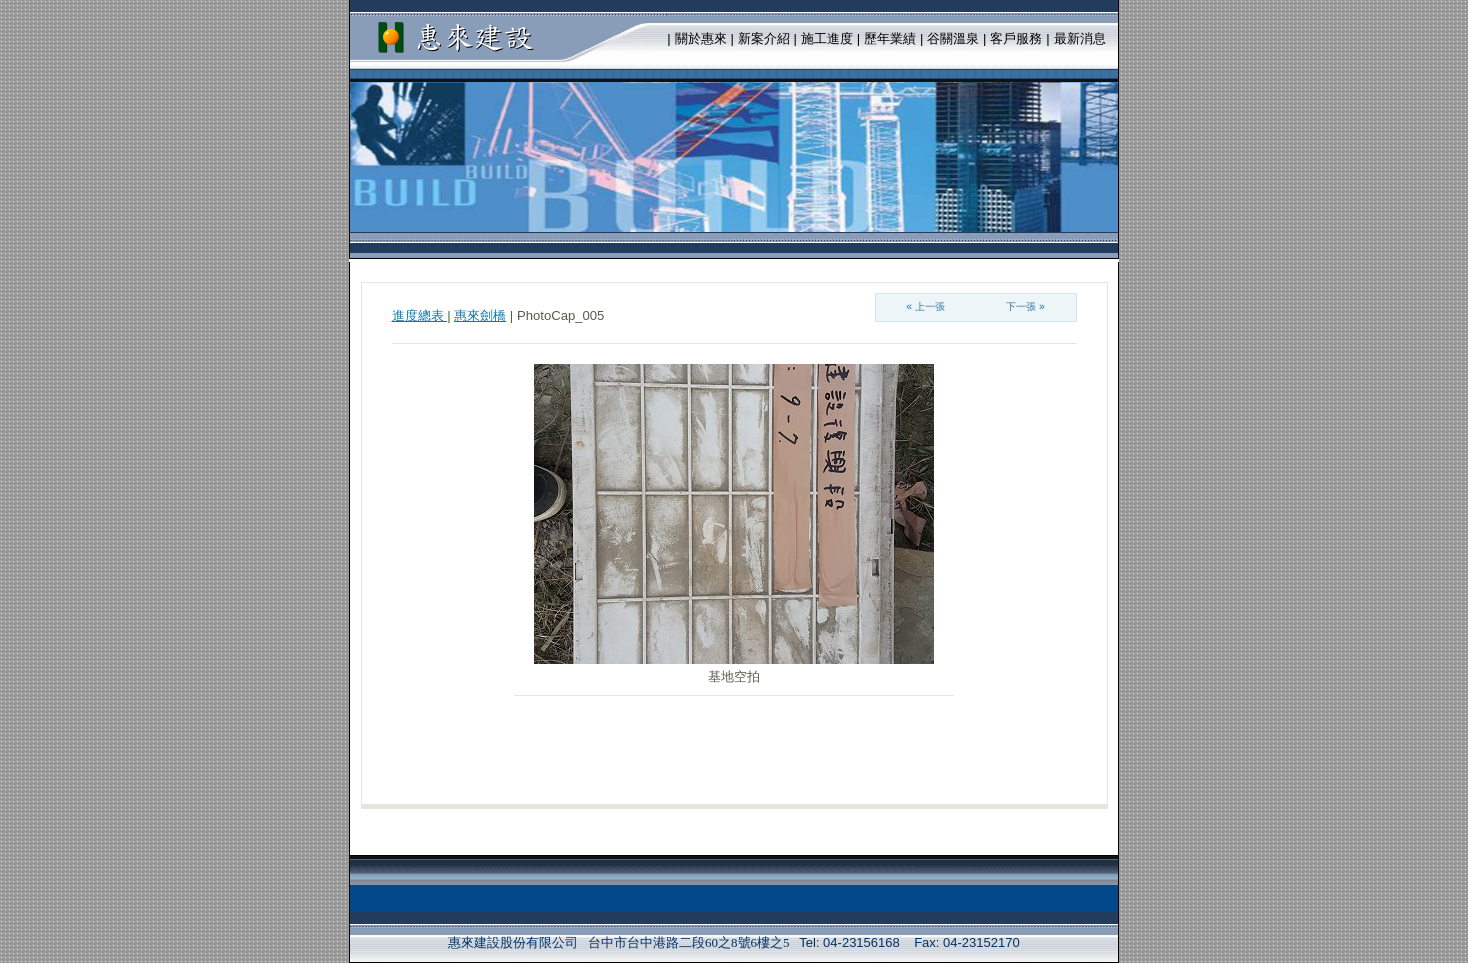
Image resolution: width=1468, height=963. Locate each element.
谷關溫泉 (953, 38)
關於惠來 (701, 38)
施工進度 (827, 38)
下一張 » (1025, 306)
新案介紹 (764, 38)
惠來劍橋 (480, 315)
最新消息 (1080, 38)
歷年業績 (890, 38)
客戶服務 (1016, 38)
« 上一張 (925, 306)
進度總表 (420, 315)
